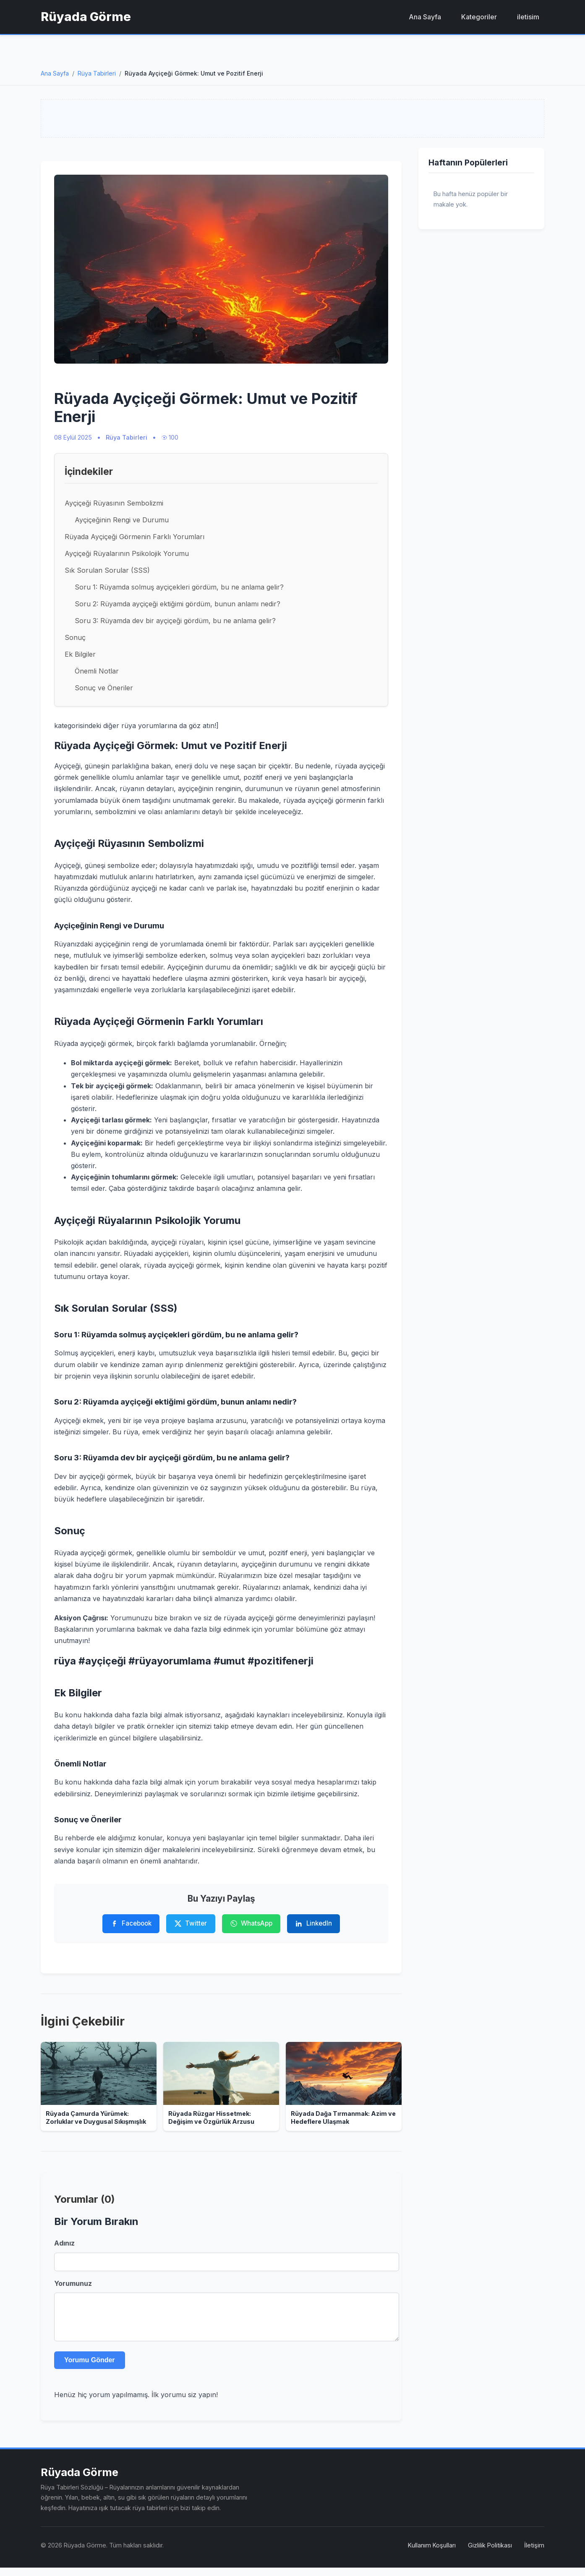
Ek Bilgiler (80, 654)
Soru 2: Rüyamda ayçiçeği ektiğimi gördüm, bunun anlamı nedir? (177, 604)
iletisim (528, 17)
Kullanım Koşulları (432, 2553)
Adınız (64, 2243)
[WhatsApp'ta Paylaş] (251, 1923)
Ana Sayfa (425, 17)
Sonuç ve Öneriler (104, 688)
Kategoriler (479, 17)
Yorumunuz (73, 2283)
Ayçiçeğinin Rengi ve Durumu (122, 520)
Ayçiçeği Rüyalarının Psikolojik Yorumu (127, 553)
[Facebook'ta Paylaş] (130, 1923)
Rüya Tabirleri (97, 73)
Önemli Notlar (97, 671)
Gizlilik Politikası (490, 2553)
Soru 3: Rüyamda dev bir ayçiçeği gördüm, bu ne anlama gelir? (175, 620)
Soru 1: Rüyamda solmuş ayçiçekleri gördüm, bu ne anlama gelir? (179, 587)
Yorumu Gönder (89, 2368)
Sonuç (75, 637)
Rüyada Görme (86, 16)
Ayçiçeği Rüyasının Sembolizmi (114, 503)
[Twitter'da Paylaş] (190, 1923)
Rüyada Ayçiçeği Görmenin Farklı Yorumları (134, 536)
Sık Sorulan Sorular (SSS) (107, 570)
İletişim (534, 2553)
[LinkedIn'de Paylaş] (313, 1923)
